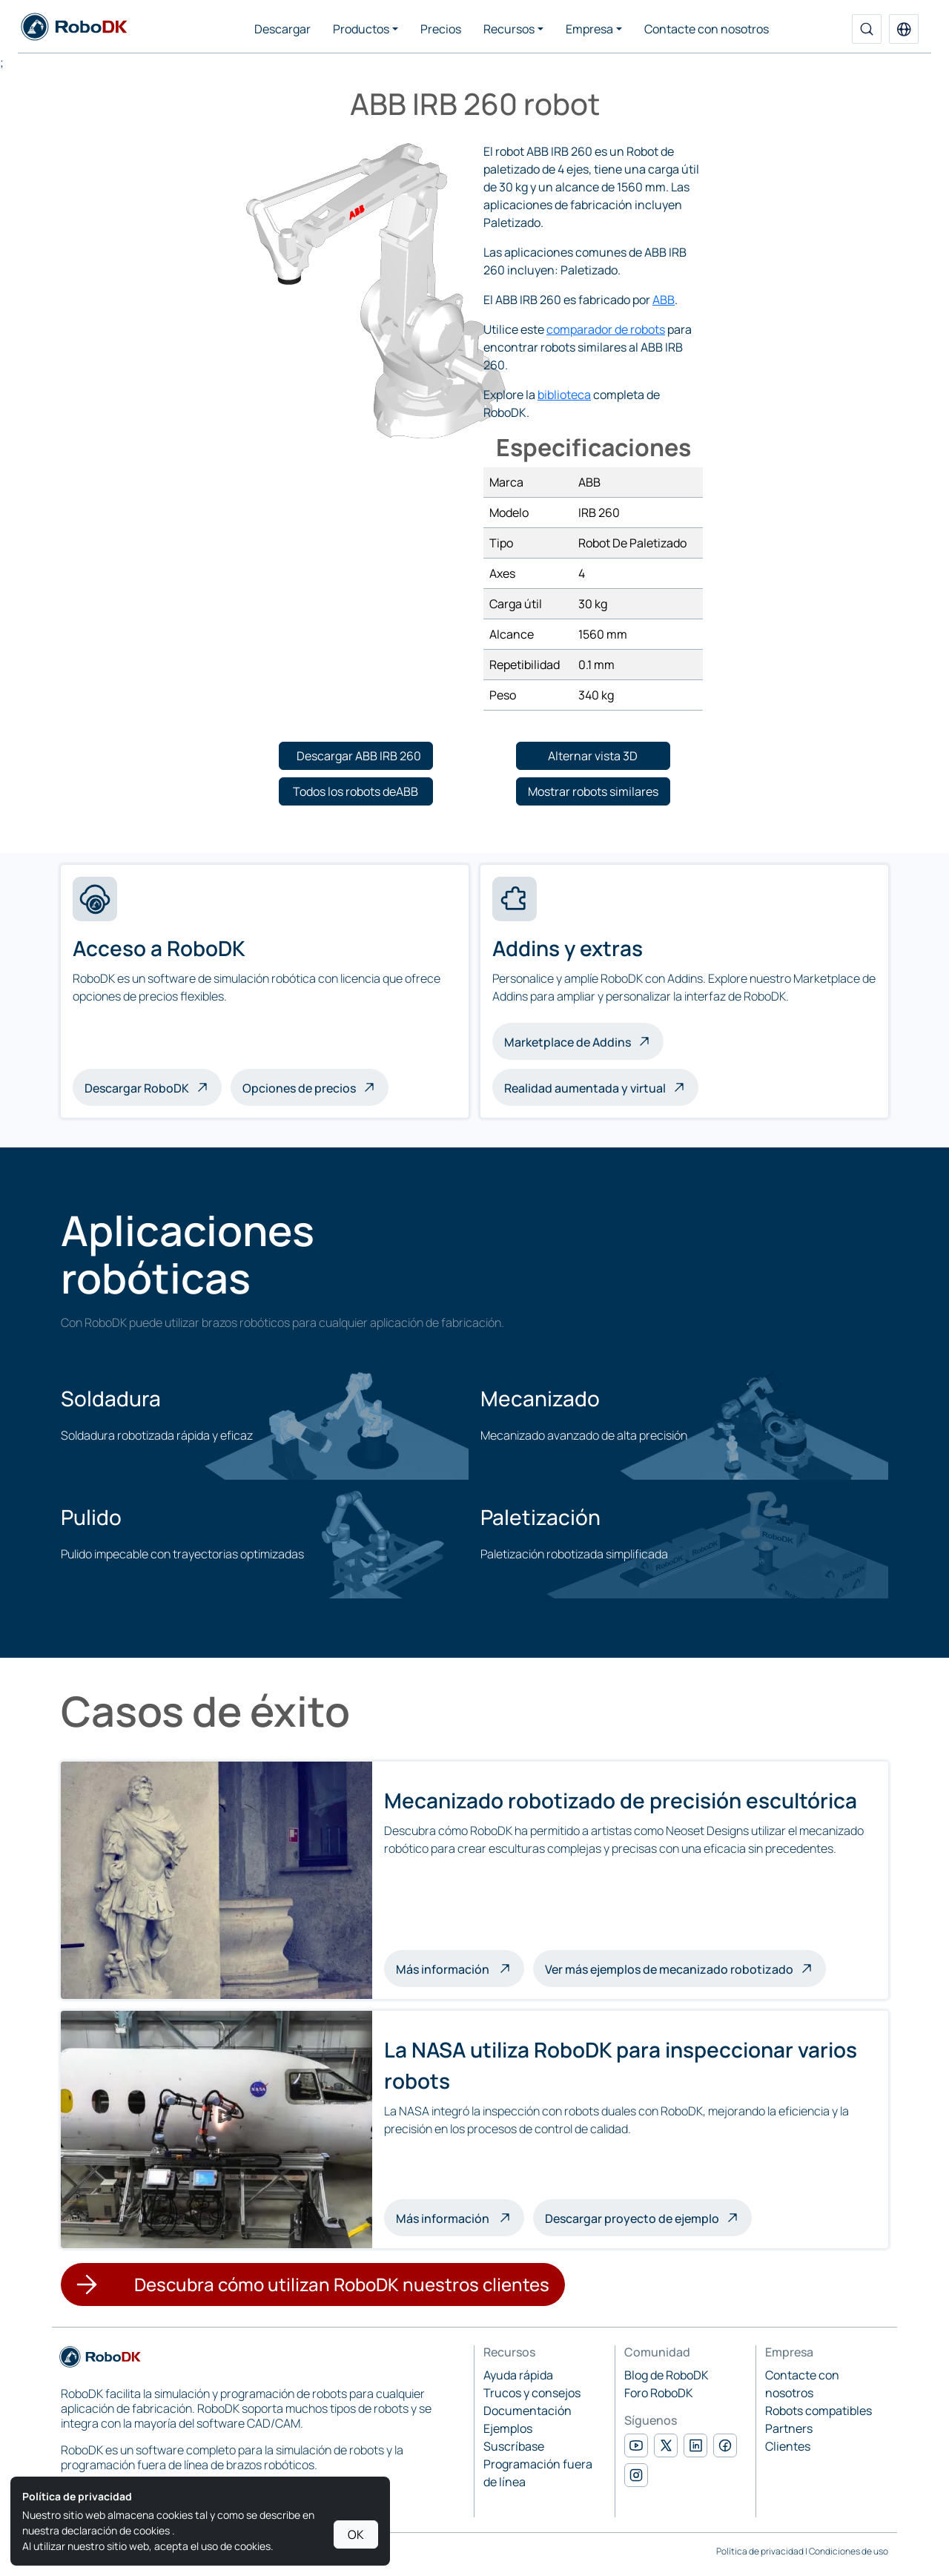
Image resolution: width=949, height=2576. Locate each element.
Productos (361, 29)
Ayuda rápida (518, 2375)
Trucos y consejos (532, 2393)
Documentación (527, 2410)
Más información (460, 1967)
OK (356, 2534)
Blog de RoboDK (666, 2375)
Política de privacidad (760, 2551)
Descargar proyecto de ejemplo (632, 2218)
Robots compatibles (818, 2410)
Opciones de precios (299, 1088)
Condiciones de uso (848, 2551)
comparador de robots (605, 329)
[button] (904, 29)
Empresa (589, 29)
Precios (440, 29)
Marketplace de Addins (567, 1042)
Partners (789, 2428)
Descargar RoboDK (137, 1088)
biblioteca (564, 394)
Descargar (282, 29)
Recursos (509, 29)
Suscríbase (513, 2446)
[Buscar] (867, 29)
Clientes (787, 2446)
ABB (663, 299)
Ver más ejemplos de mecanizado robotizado (669, 1969)
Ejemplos (507, 2428)
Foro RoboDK (658, 2393)
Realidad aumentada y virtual (585, 1088)
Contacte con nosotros (706, 29)
